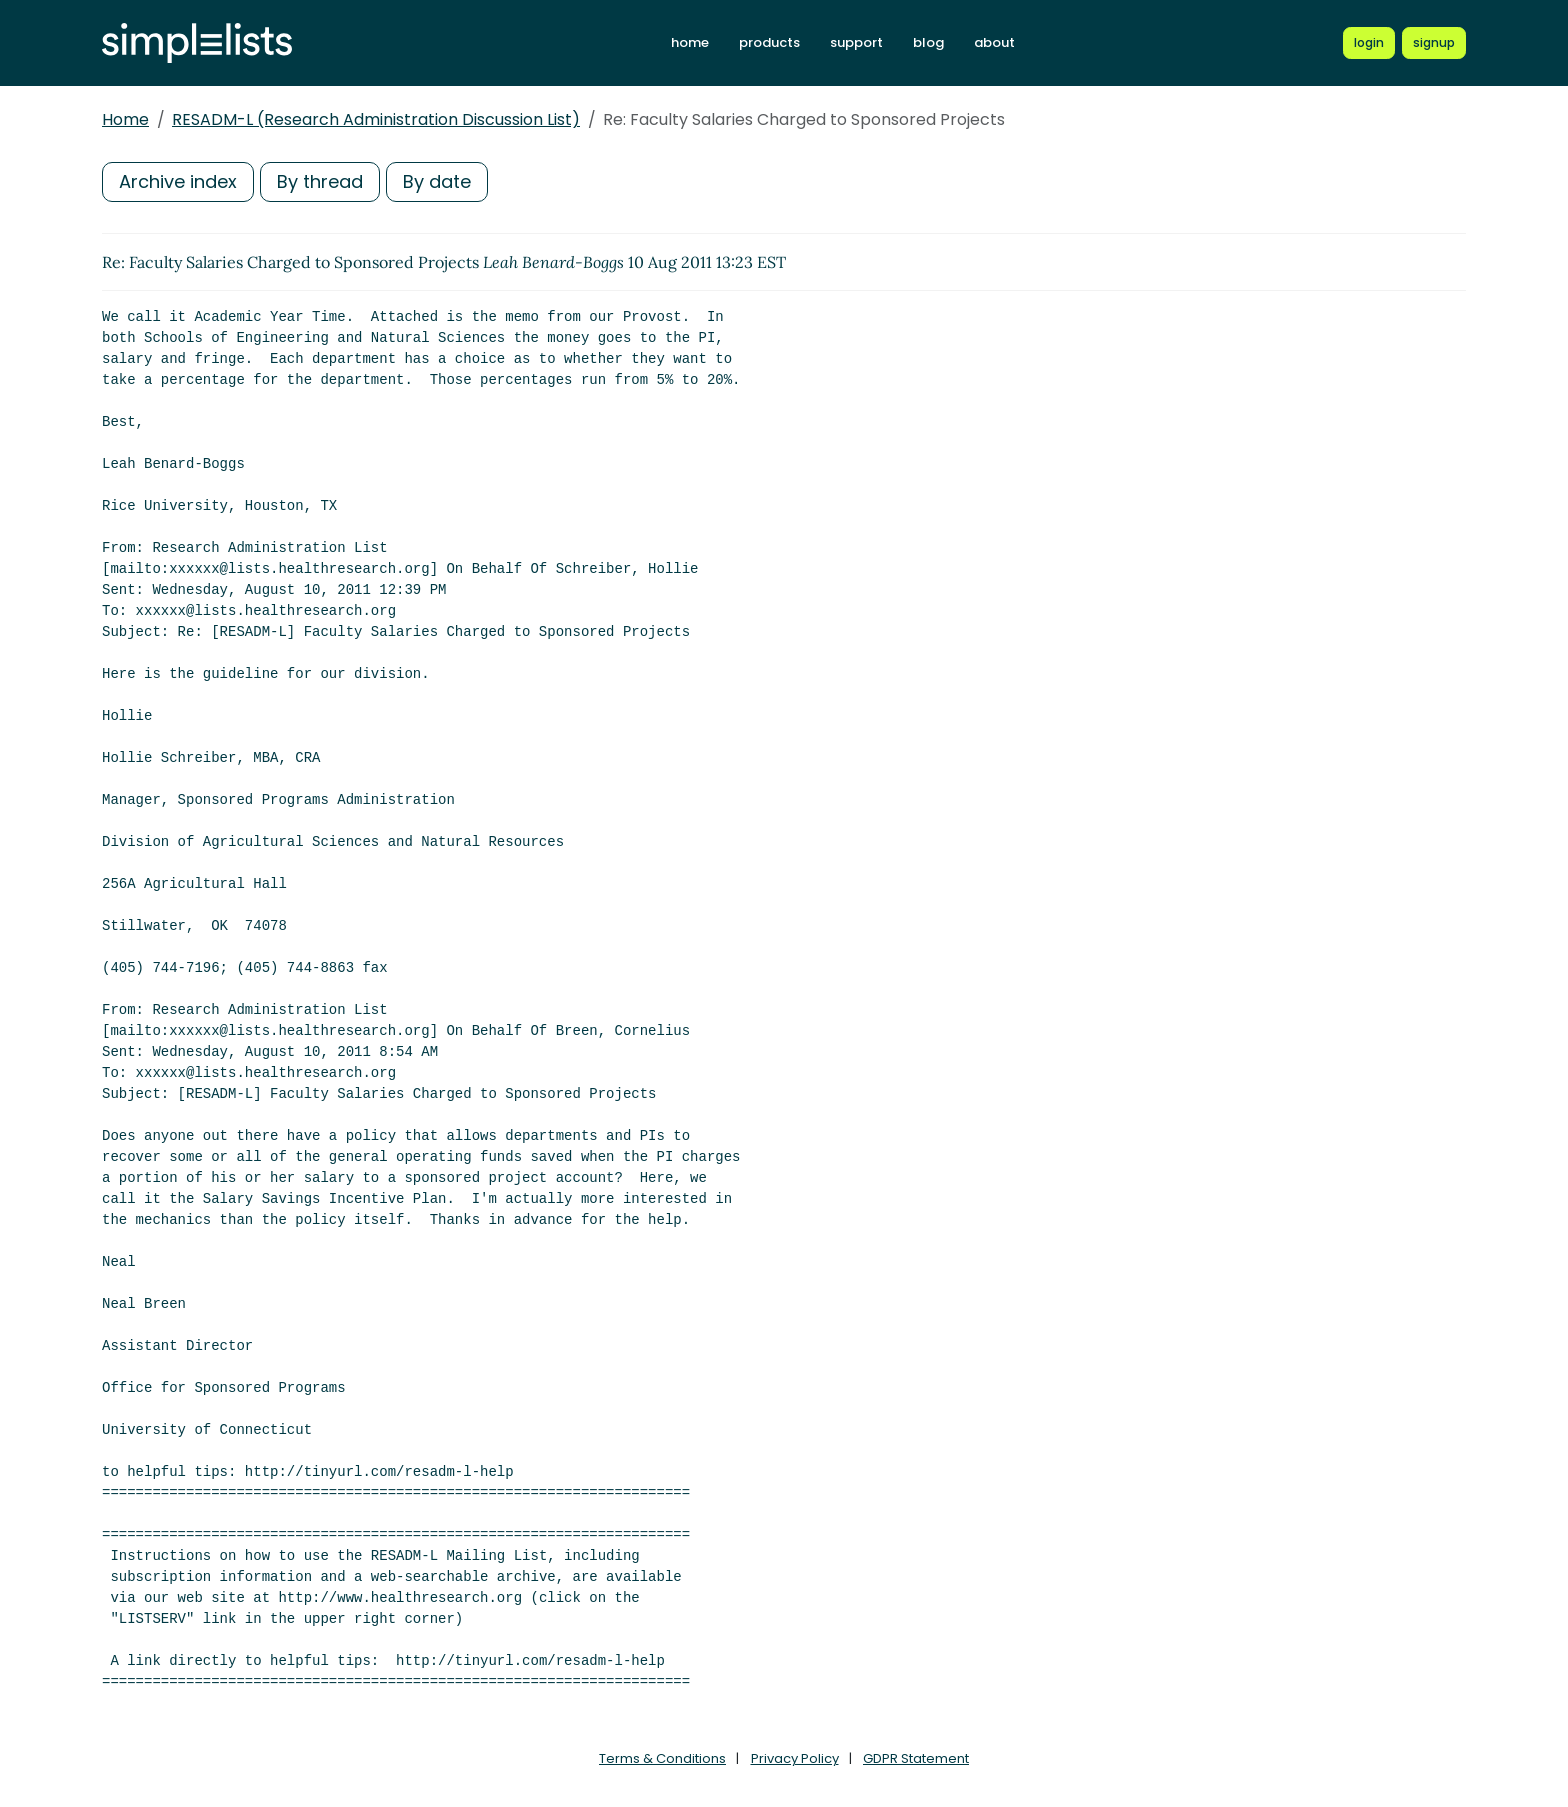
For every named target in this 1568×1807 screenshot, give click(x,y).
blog (928, 42)
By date (437, 181)
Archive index (178, 181)
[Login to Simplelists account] (1369, 43)
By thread (320, 181)
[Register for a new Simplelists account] (1434, 43)
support (856, 42)
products (769, 42)
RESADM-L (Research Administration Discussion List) (376, 119)
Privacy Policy (795, 1758)
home (690, 42)
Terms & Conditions (662, 1758)
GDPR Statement (916, 1758)
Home (125, 119)
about (994, 42)
